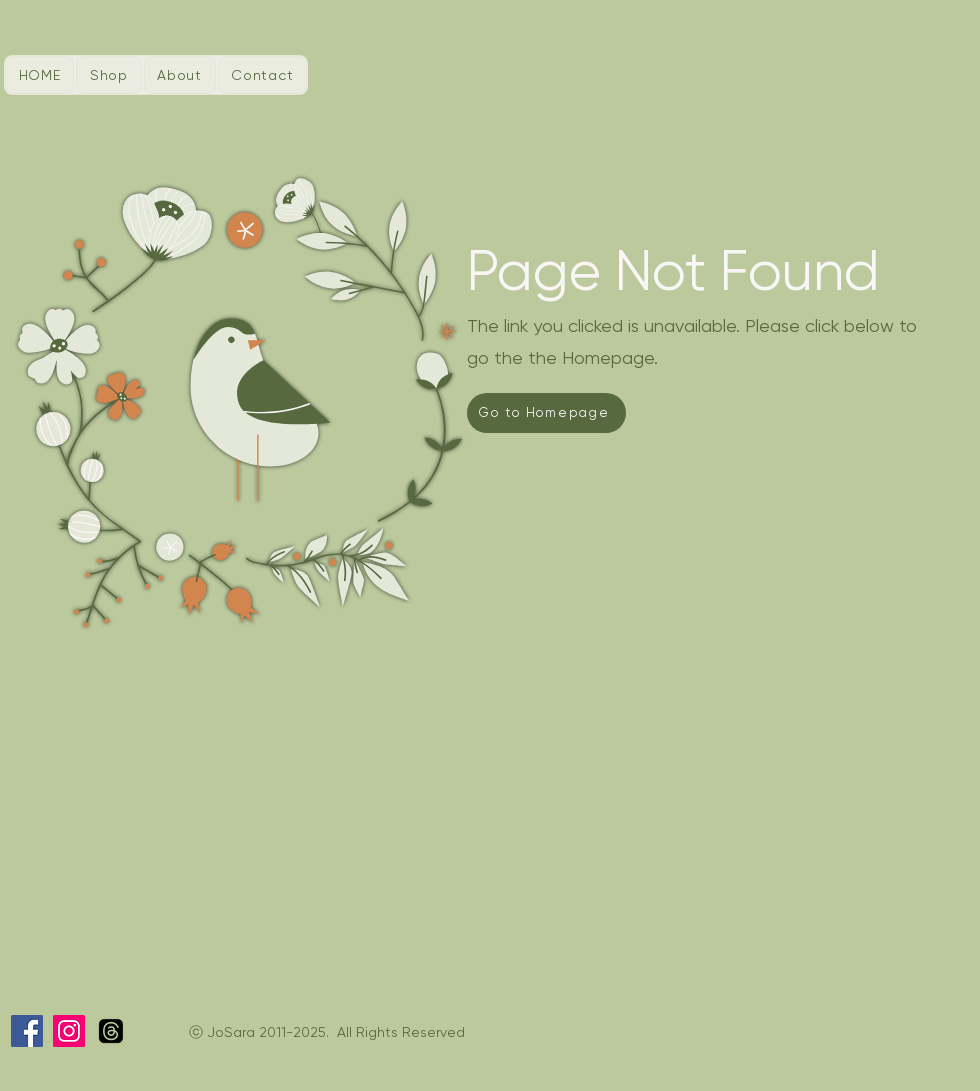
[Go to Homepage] (546, 413)
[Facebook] (27, 1031)
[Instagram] (69, 1031)
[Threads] (111, 1031)
